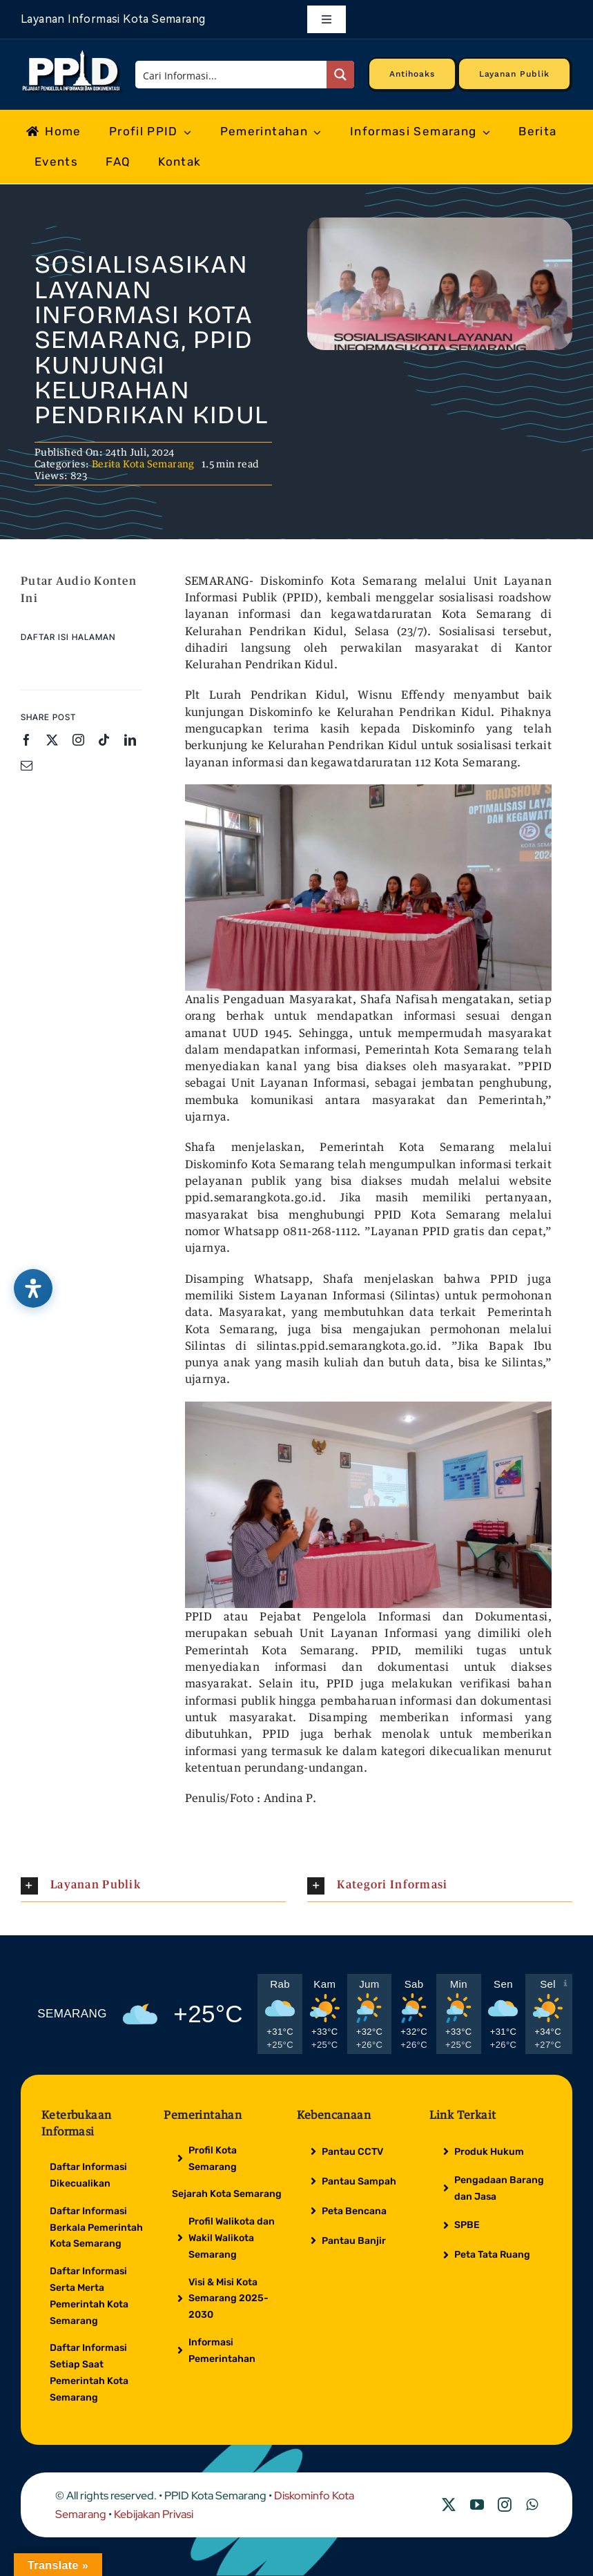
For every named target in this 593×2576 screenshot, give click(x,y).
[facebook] (26, 740)
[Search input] (231, 74)
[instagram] (78, 740)
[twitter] (52, 740)
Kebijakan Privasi (153, 2514)
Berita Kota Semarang (143, 463)
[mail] (26, 765)
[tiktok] (104, 740)
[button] (153, 1885)
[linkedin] (130, 740)
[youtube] (477, 2505)
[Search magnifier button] (340, 74)
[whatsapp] (532, 2505)
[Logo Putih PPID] (72, 54)
